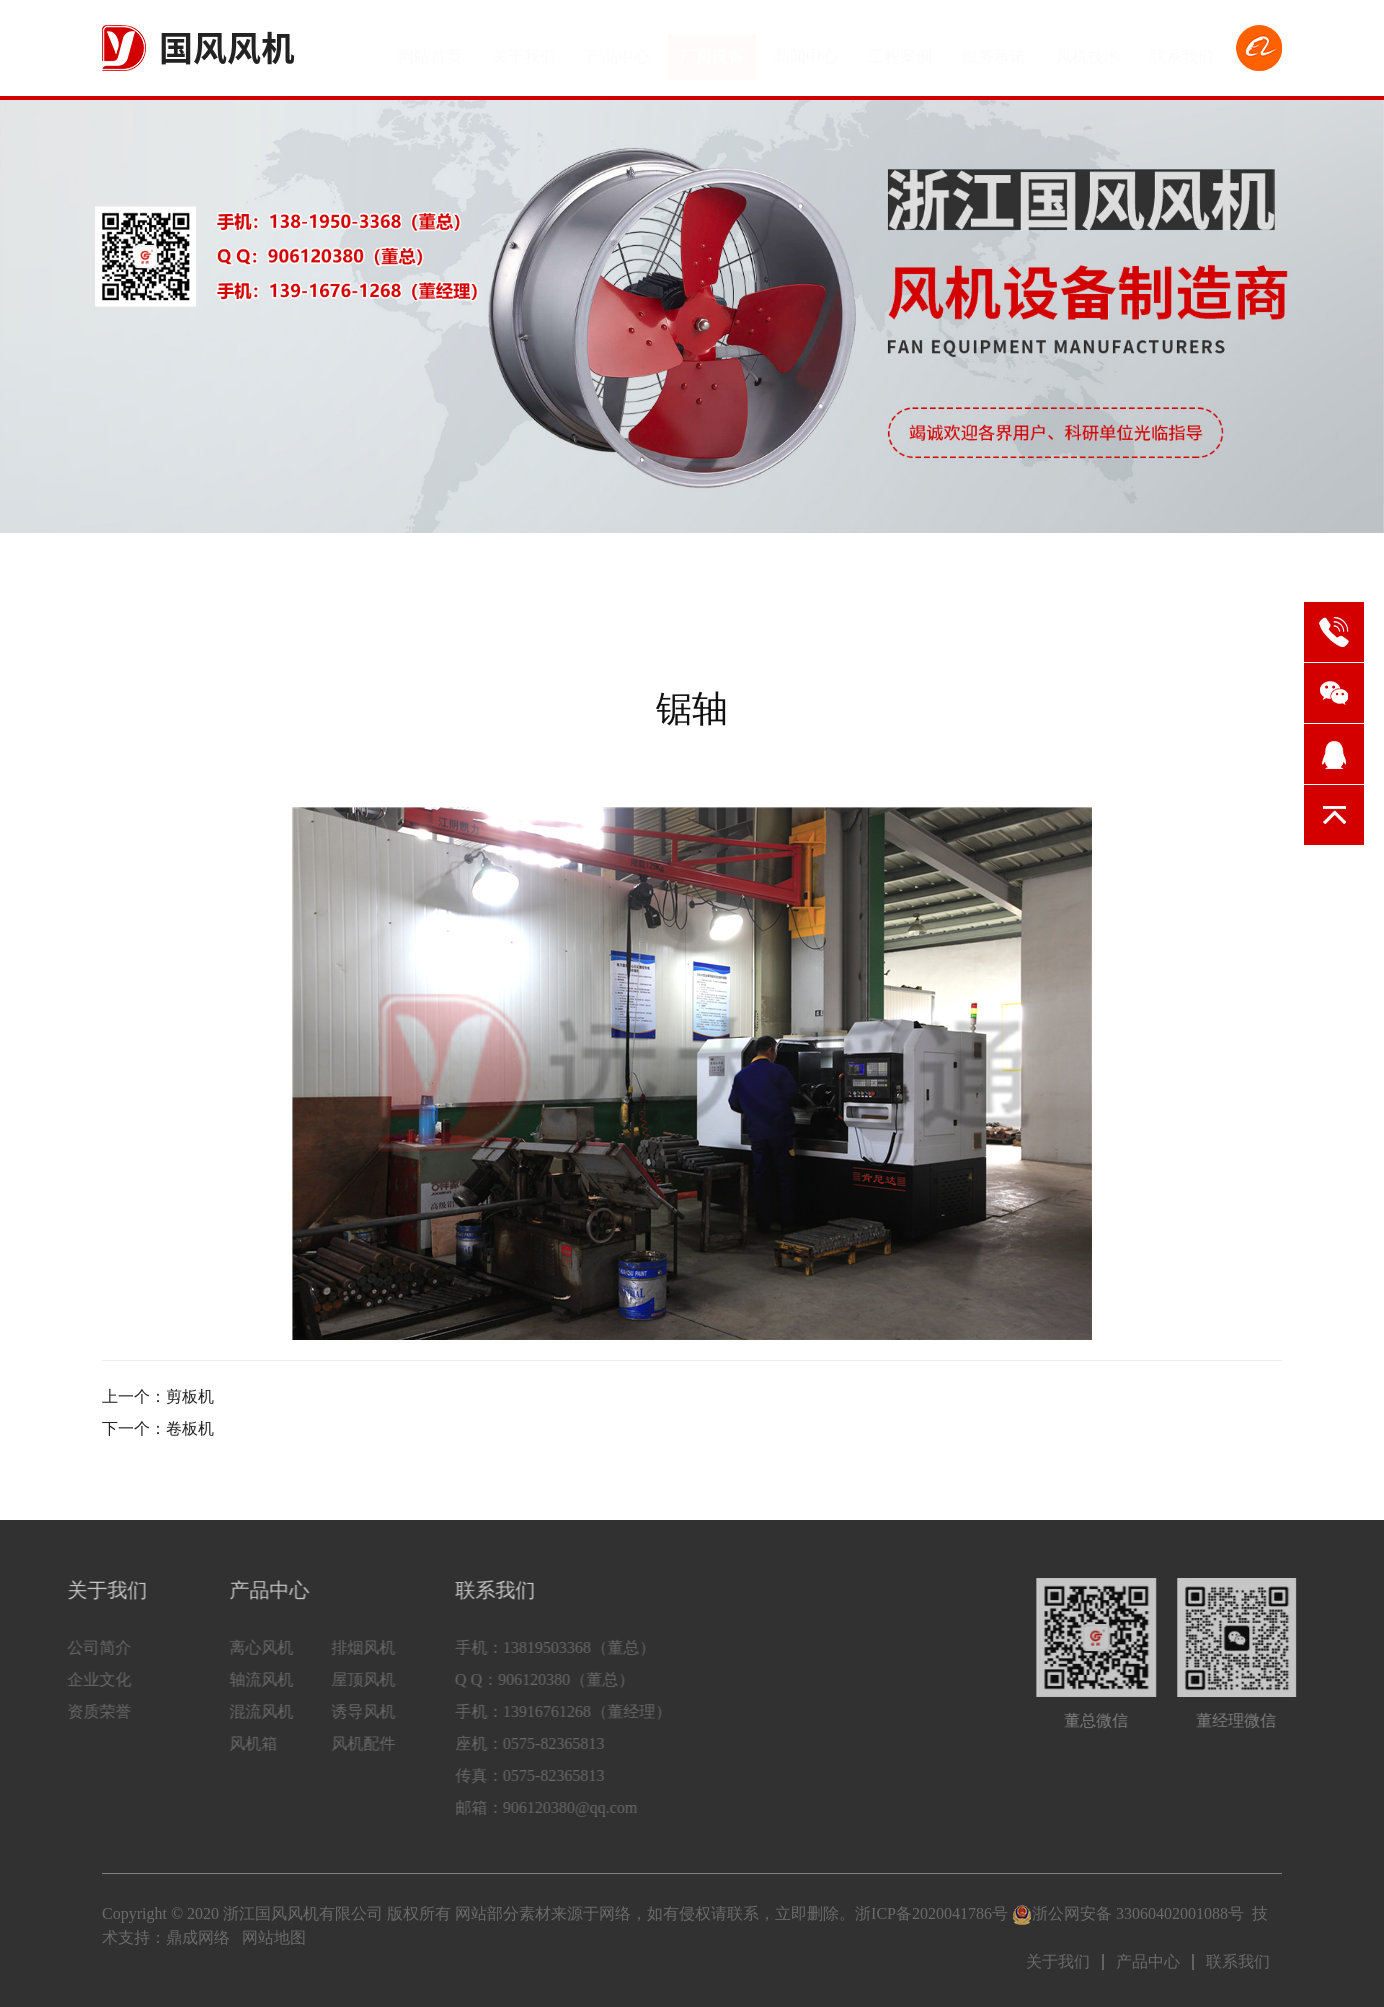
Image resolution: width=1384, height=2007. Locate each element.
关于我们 (524, 47)
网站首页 (430, 47)
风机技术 (1088, 47)
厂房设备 (712, 47)
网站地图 (274, 1937)
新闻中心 (806, 47)
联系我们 (1182, 47)
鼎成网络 (198, 1937)
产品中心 (618, 47)
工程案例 (900, 47)
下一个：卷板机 (158, 1428)
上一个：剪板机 (158, 1396)
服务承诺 (994, 47)
